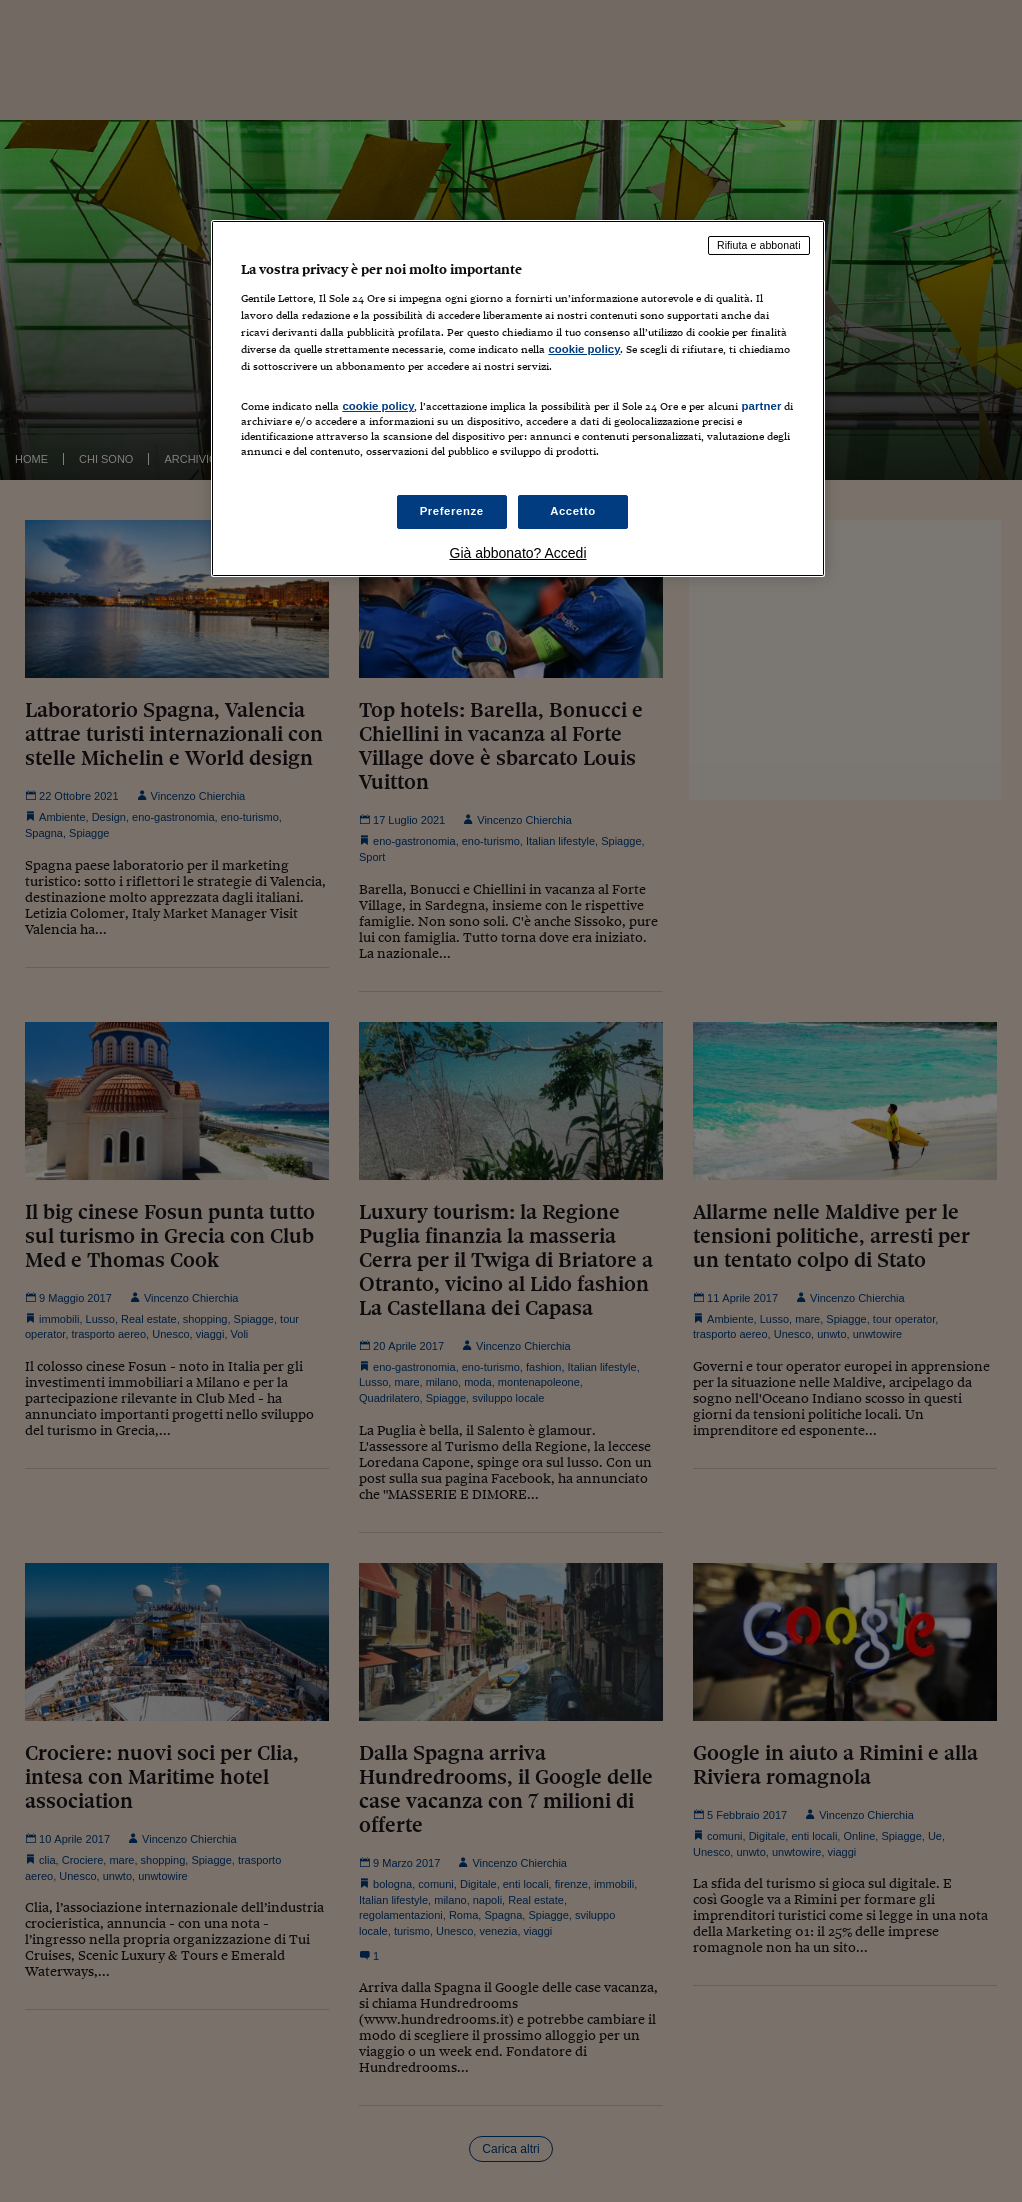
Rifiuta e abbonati (759, 245)
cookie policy (584, 349)
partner (761, 406)
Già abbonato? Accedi (518, 553)
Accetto (573, 511)
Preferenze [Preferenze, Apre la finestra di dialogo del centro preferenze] (452, 511)
